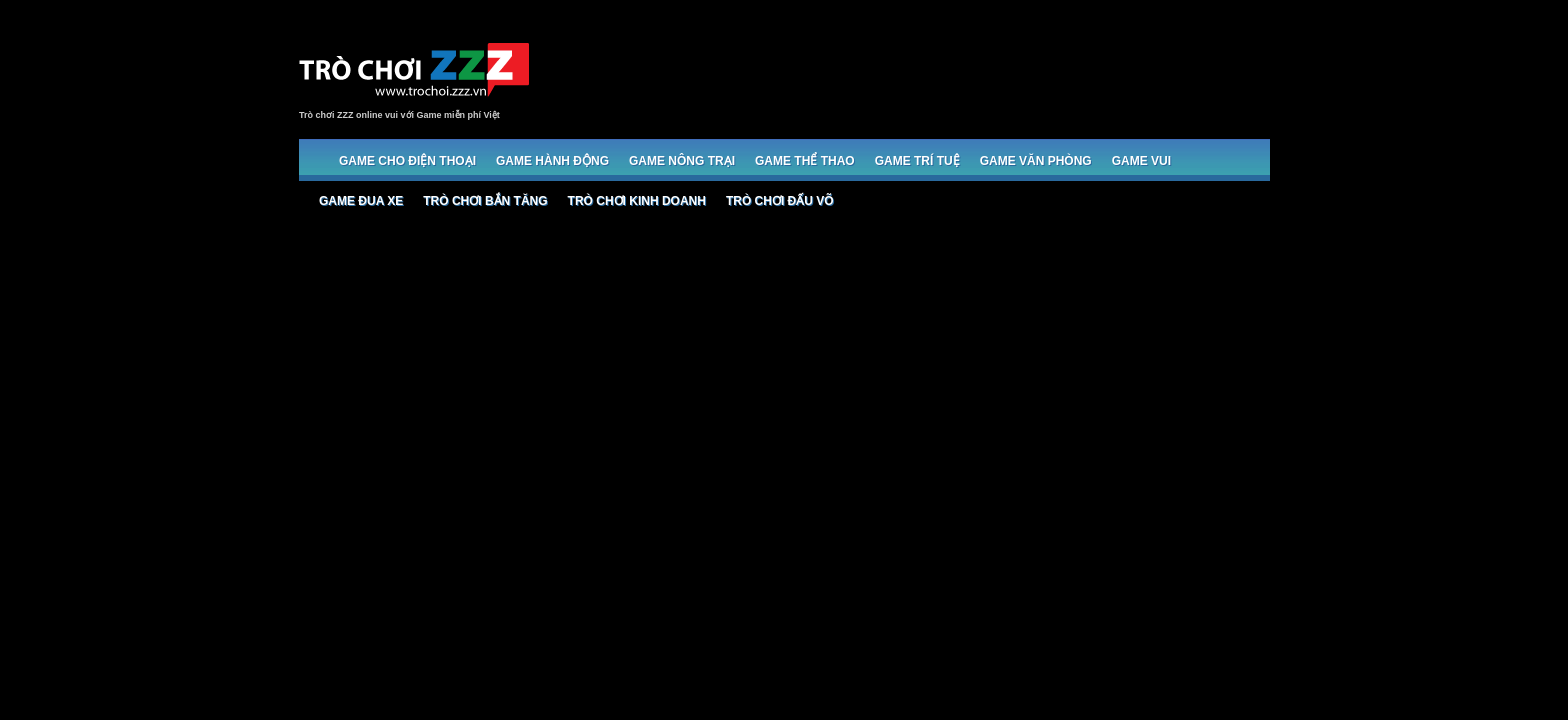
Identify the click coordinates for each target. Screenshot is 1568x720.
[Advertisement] (905, 72)
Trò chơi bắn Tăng (485, 201)
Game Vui (1141, 161)
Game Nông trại (682, 161)
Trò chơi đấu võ (780, 201)
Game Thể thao (805, 161)
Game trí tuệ (917, 161)
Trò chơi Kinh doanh (637, 201)
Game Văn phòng (1036, 161)
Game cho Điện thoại (407, 161)
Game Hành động (552, 161)
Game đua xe (361, 201)
